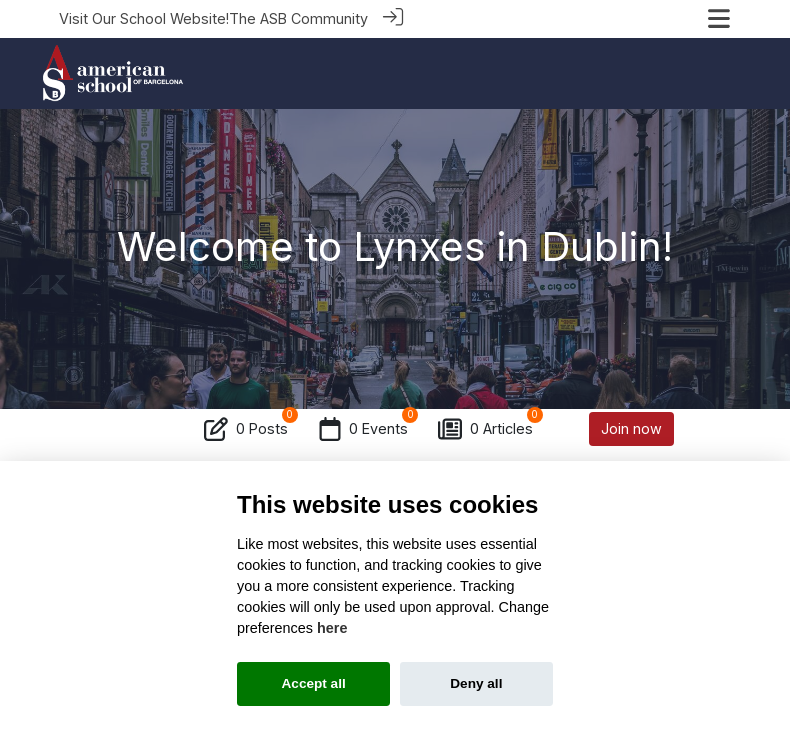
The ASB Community (298, 18)
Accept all (314, 683)
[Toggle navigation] (719, 18)
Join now (631, 427)
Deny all (476, 683)
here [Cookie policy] (332, 628)
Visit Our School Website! (144, 18)
